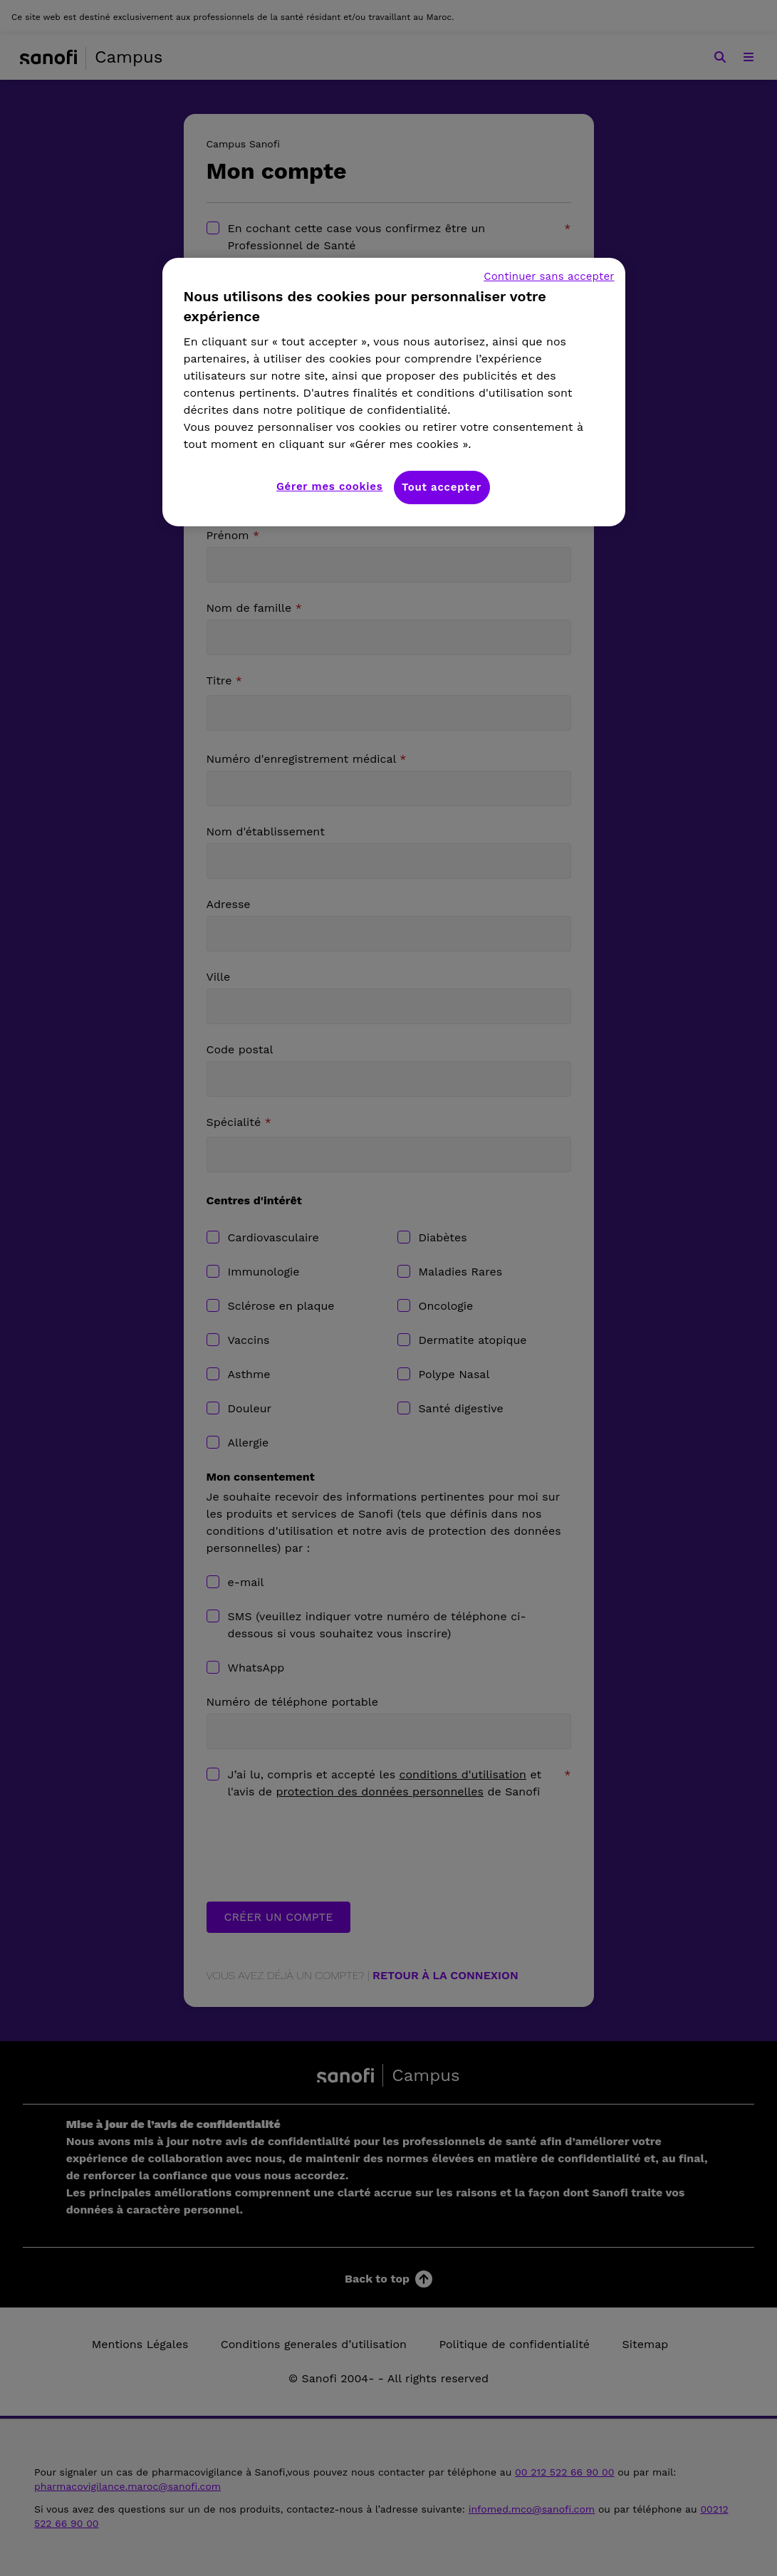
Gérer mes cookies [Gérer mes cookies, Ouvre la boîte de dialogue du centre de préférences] (329, 486)
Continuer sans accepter (549, 276)
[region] (393, 392)
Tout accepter (441, 487)
